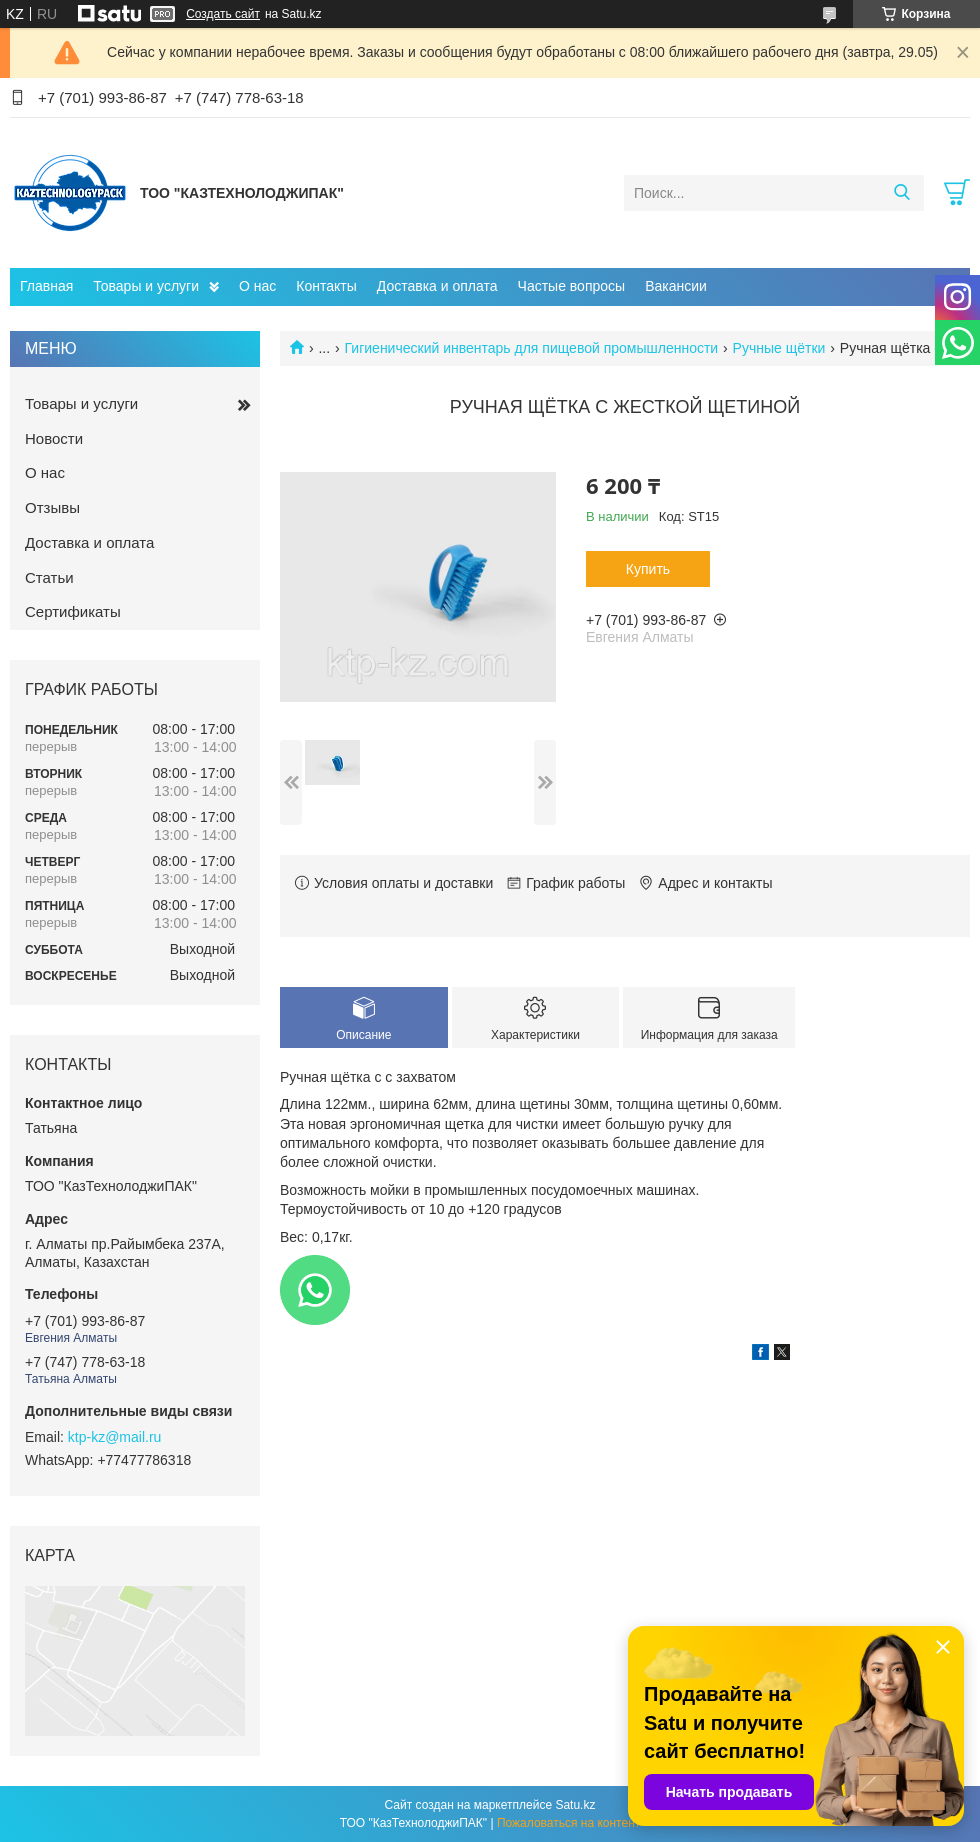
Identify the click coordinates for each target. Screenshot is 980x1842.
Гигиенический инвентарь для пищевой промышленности (532, 348)
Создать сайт (223, 14)
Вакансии (676, 286)
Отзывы (52, 507)
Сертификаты (73, 611)
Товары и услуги (146, 286)
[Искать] (901, 193)
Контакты (326, 286)
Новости (54, 438)
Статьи (49, 577)
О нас (257, 286)
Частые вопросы (572, 286)
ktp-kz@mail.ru (115, 1437)
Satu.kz (575, 1805)
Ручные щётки (779, 348)
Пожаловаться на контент (568, 1823)
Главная (46, 286)
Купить (648, 569)
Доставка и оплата (437, 286)
